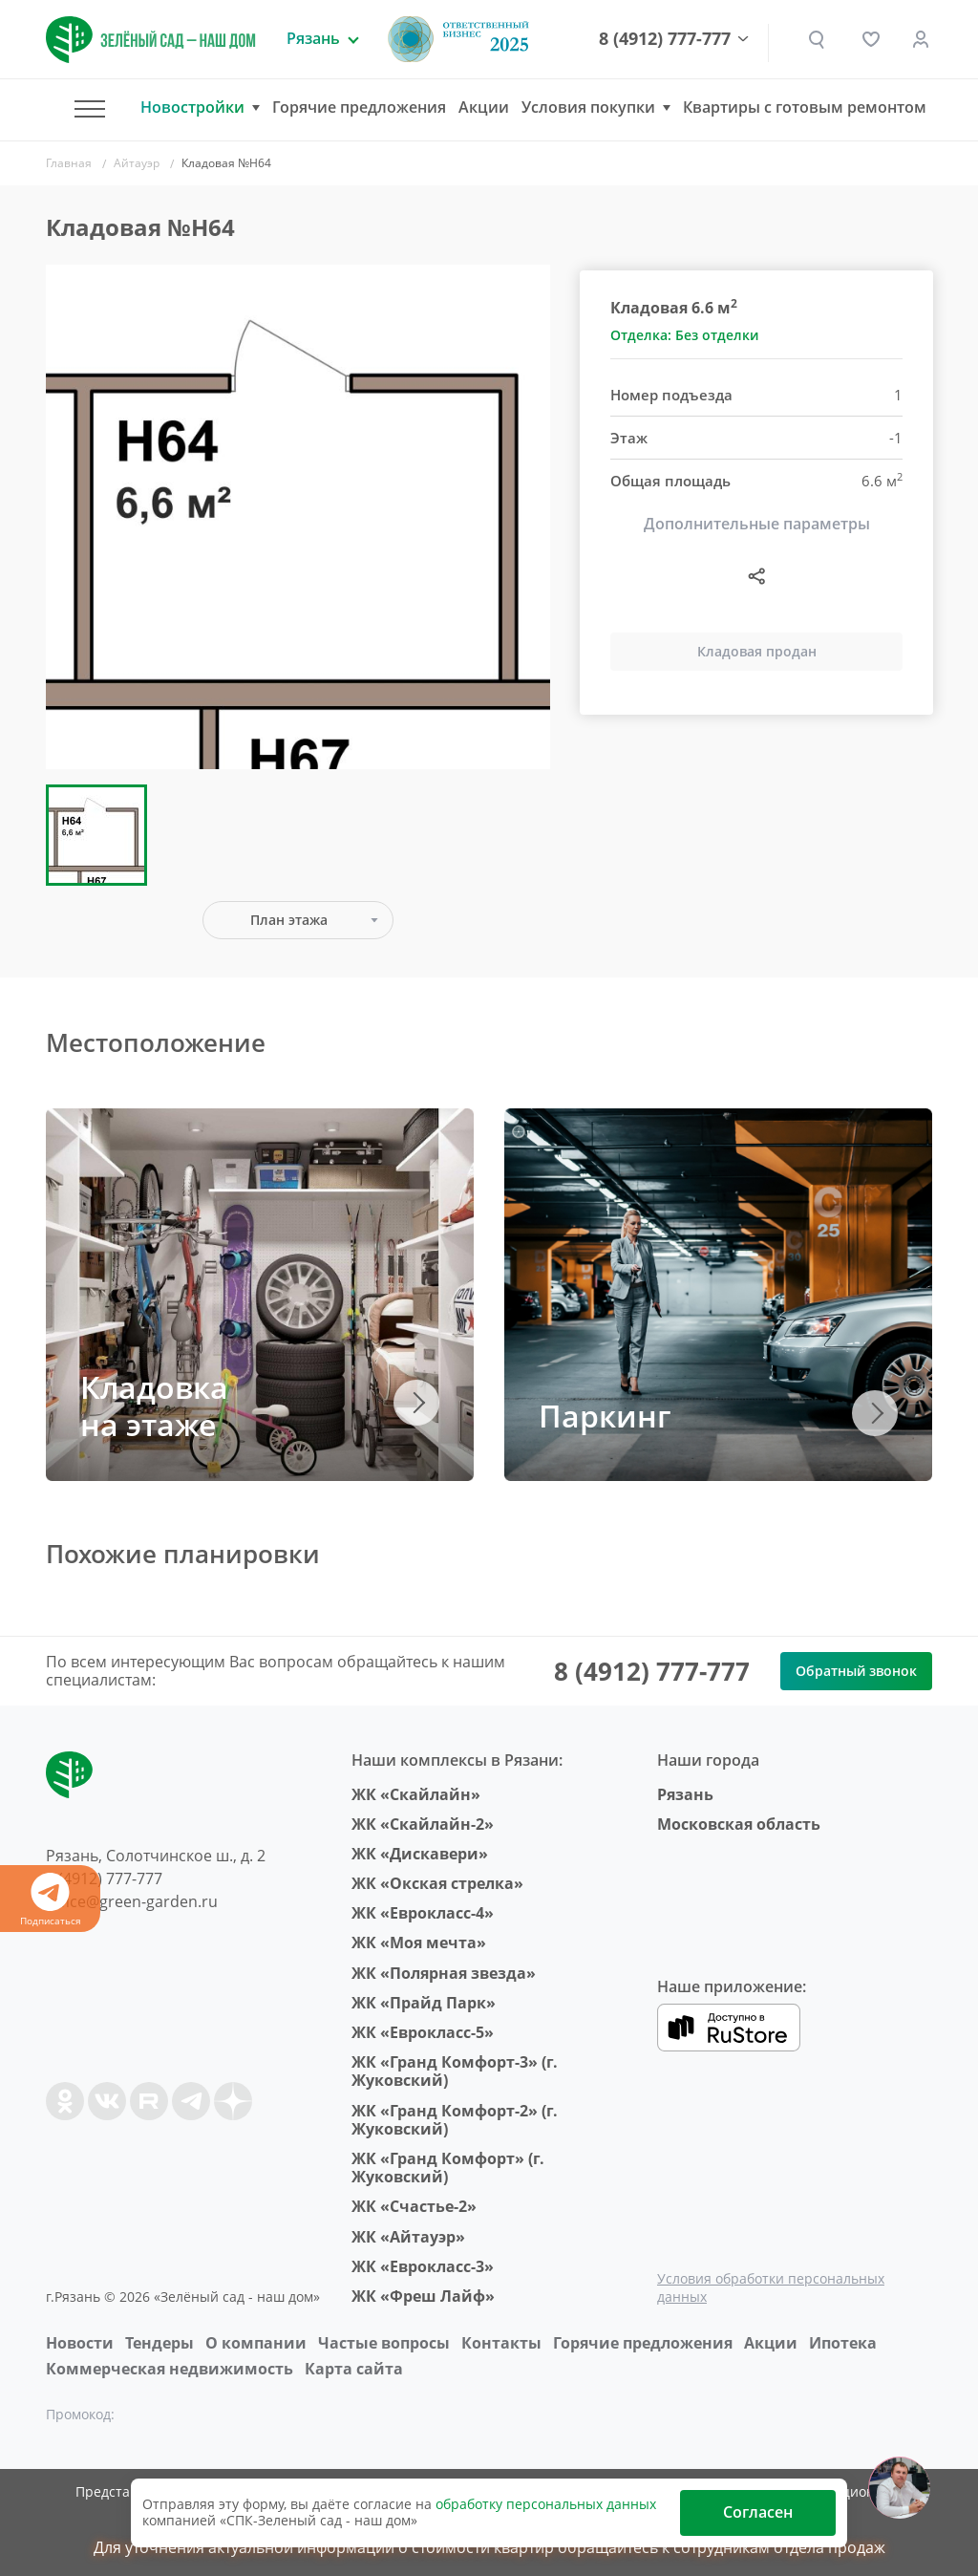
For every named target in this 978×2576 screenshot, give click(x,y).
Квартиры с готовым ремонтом (804, 107)
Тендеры (159, 2342)
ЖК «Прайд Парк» (423, 2002)
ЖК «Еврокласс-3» (422, 2266)
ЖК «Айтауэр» (408, 2236)
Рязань (685, 1794)
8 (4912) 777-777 (675, 39)
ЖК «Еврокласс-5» (422, 2032)
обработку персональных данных (546, 2504)
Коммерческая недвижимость (169, 2368)
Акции (483, 107)
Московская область (738, 1824)
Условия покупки (588, 107)
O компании (256, 2342)
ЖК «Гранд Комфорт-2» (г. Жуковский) (454, 2119)
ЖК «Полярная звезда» (443, 1973)
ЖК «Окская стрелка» (437, 1883)
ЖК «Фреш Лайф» (423, 2296)
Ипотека (843, 2342)
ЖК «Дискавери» (419, 1853)
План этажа (289, 920)
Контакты (501, 2342)
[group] (298, 517)
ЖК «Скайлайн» (415, 1794)
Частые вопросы (384, 2342)
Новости (80, 2342)
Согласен (758, 2511)
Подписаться (50, 1900)
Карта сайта (354, 2368)
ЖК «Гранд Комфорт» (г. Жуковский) (447, 2167)
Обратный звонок (856, 1671)
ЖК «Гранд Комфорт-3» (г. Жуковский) (454, 2071)
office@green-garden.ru (132, 1901)
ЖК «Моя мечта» (418, 1942)
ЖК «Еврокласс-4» (422, 1912)
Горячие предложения (359, 107)
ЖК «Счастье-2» (414, 2206)
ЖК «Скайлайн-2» (422, 1824)
